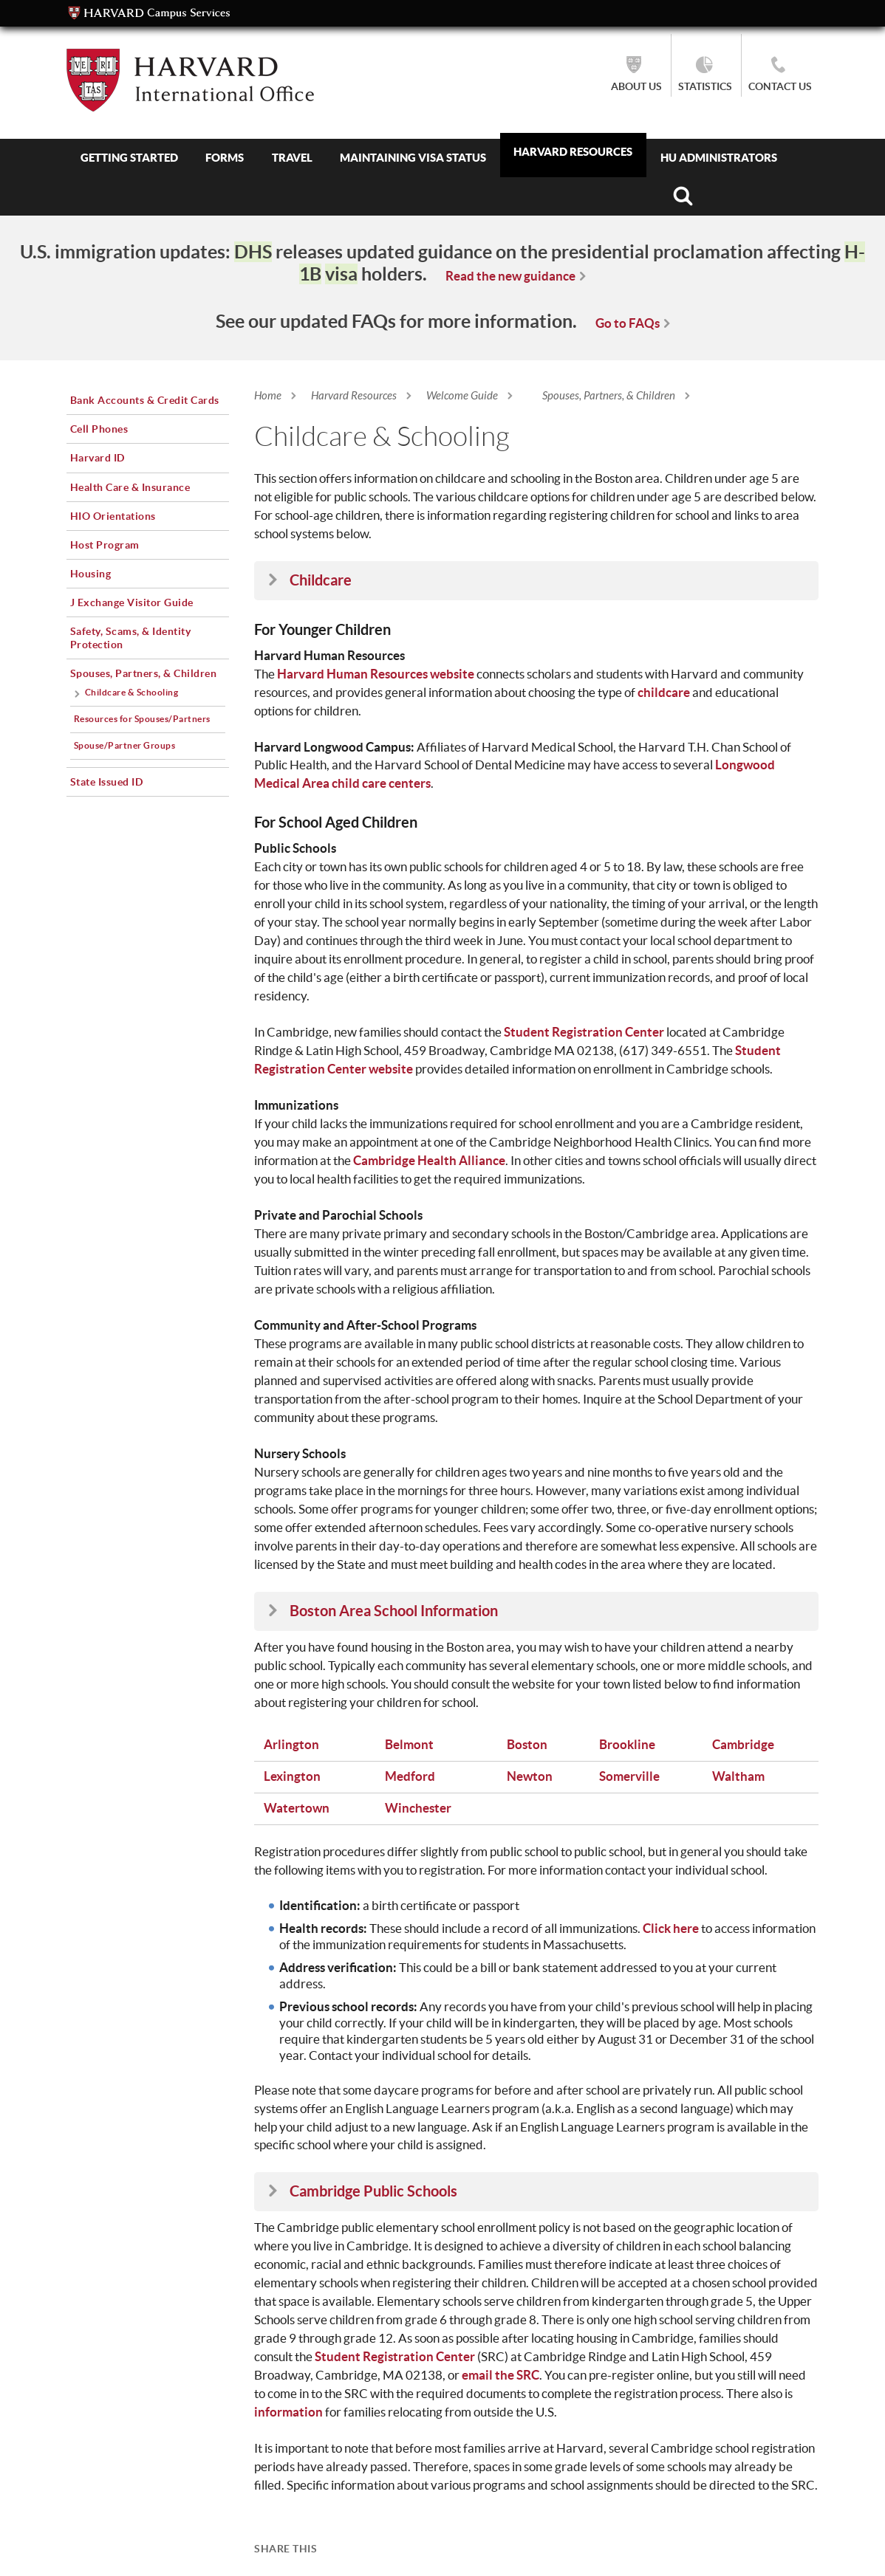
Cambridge (743, 1744)
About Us (636, 86)
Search (683, 196)
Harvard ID (97, 458)
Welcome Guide (462, 395)
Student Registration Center (584, 1032)
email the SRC (500, 2375)
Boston (527, 1744)
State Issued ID (106, 782)
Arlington (291, 1744)
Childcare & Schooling (132, 692)
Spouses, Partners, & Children (608, 395)
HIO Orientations (113, 516)
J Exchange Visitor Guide (132, 602)
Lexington (292, 1776)
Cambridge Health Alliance (429, 1160)
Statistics (705, 86)
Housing (91, 574)
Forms (224, 157)
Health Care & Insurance (130, 487)
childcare (664, 692)
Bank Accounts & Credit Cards (144, 400)
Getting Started (129, 157)
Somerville (629, 1776)
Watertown (296, 1808)
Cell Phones (99, 429)
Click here (671, 1928)
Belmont (409, 1744)
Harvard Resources (572, 151)
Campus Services (149, 13)
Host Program (105, 545)
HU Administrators (718, 157)
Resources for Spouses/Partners (142, 719)
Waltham (738, 1776)
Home (267, 395)
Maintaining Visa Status (413, 157)
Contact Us (780, 86)
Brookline (627, 1744)
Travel (292, 157)
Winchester (418, 1808)
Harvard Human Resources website (375, 674)
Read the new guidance (510, 276)
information (288, 2412)
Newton (530, 1776)
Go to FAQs (627, 323)
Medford (410, 1776)
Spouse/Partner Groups (125, 745)
